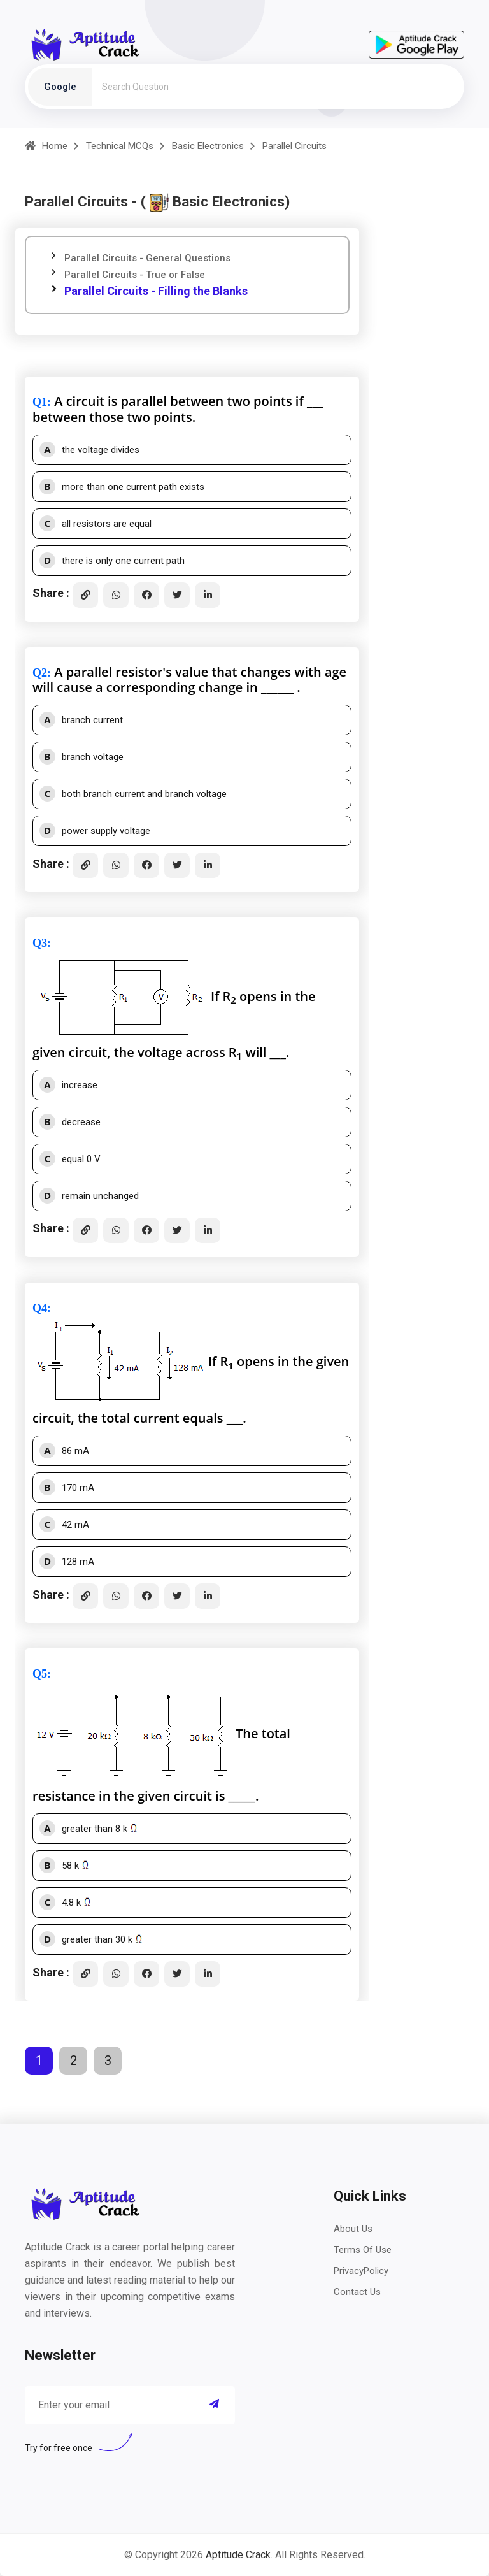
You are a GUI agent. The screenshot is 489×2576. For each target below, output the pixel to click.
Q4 (39, 1308)
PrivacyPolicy (361, 2271)
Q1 (39, 402)
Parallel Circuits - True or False (134, 274)
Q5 (39, 1673)
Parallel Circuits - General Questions (147, 258)
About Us (353, 2228)
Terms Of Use (363, 2250)
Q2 (39, 672)
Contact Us (357, 2292)
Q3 (39, 943)
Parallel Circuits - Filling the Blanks (156, 291)
